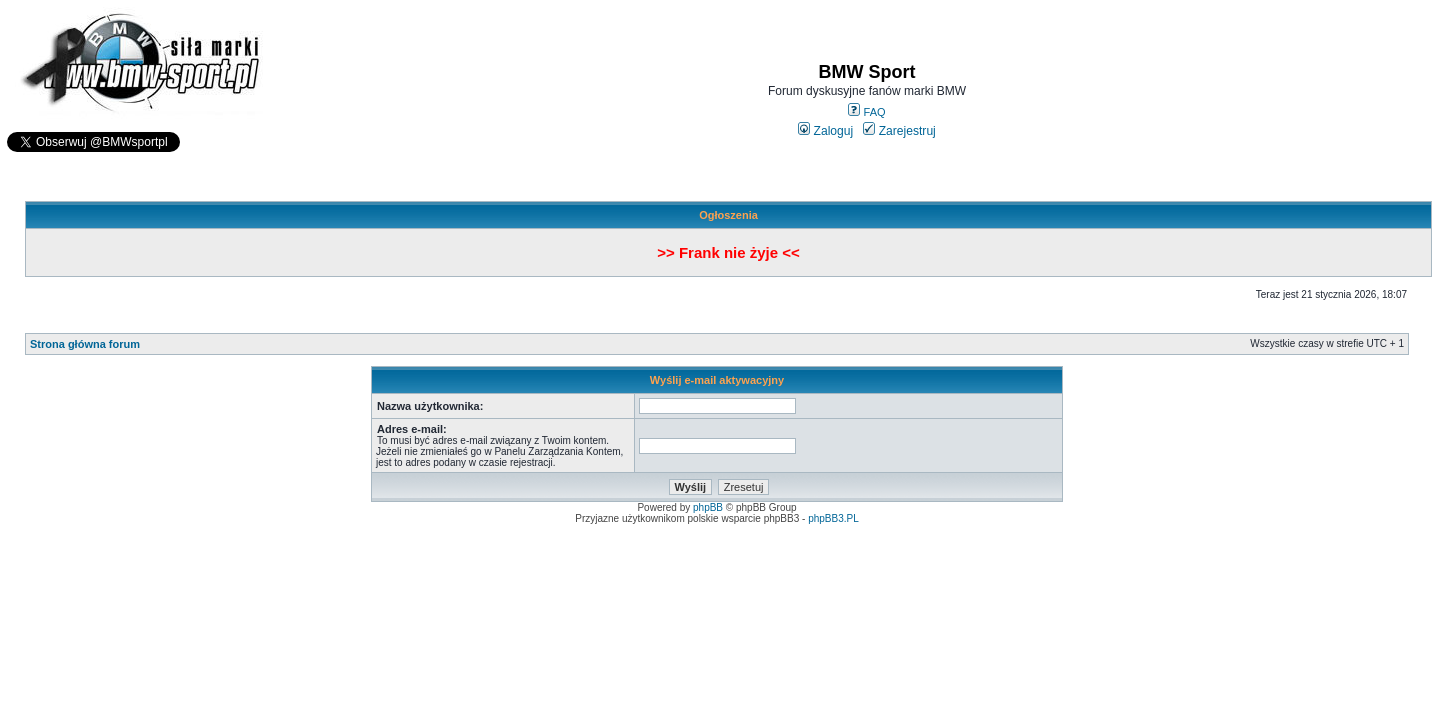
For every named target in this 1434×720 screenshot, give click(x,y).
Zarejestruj (899, 131)
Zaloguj (825, 131)
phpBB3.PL (833, 518)
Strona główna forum (85, 344)
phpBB (708, 507)
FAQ (866, 112)
